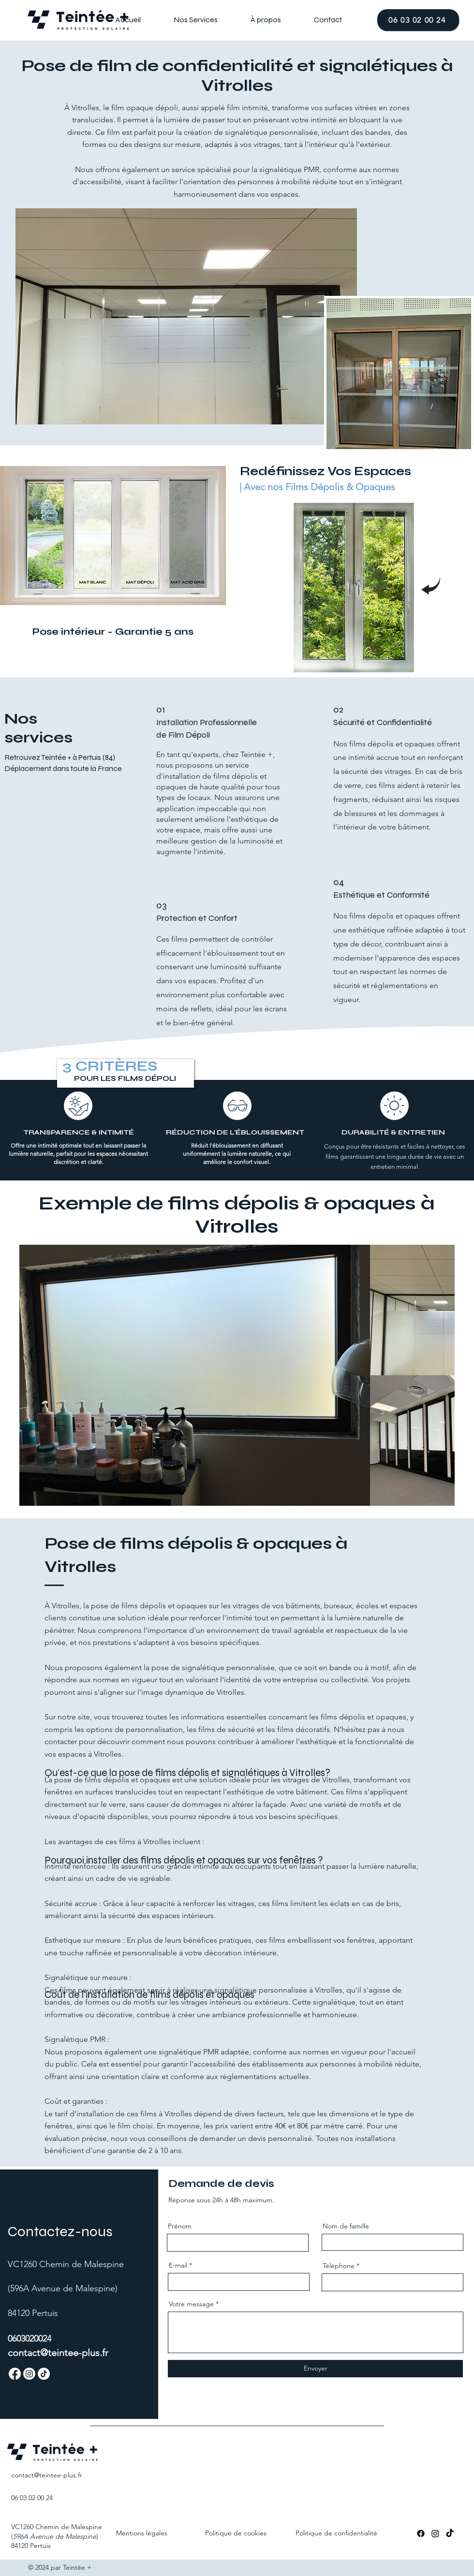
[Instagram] (435, 2533)
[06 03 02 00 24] (418, 20)
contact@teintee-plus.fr (58, 2352)
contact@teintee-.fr (46, 2475)
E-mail (178, 2265)
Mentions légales (141, 2533)
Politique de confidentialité (336, 2533)
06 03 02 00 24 (32, 2497)
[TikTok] (450, 2533)
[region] (354, 587)
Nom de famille (346, 2226)
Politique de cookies (236, 2533)
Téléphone (339, 2265)
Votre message (191, 2303)
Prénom (180, 2226)
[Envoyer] (315, 2368)
